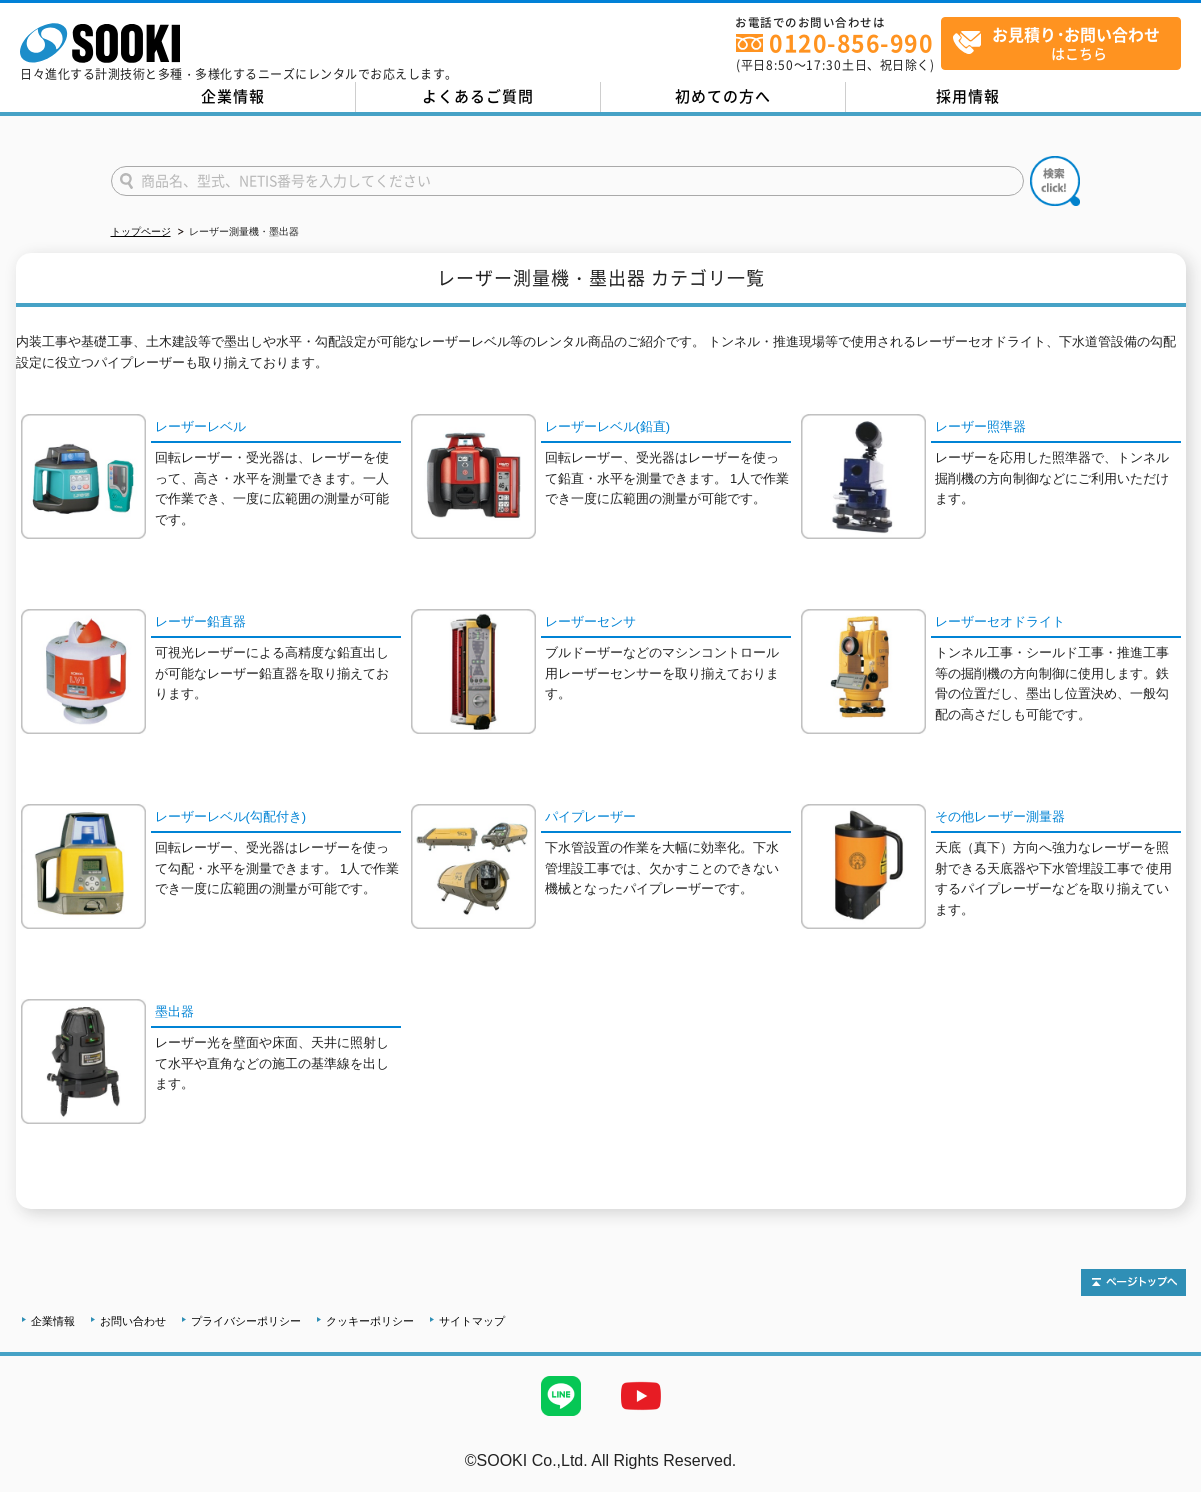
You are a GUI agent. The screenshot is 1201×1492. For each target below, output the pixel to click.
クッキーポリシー (370, 1321)
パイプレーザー (590, 816)
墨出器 (174, 1011)
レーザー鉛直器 (200, 621)
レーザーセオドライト (1000, 621)
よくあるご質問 (478, 96)
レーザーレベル (200, 426)
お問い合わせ (133, 1321)
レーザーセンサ (590, 621)
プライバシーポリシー (246, 1321)
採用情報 (968, 96)
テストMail (1162, 1481)
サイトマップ (472, 1321)
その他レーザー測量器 (1000, 816)
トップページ (141, 231)
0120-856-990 (851, 42)
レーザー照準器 (980, 426)
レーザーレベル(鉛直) (608, 426)
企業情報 (233, 96)
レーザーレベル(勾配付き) (231, 816)
